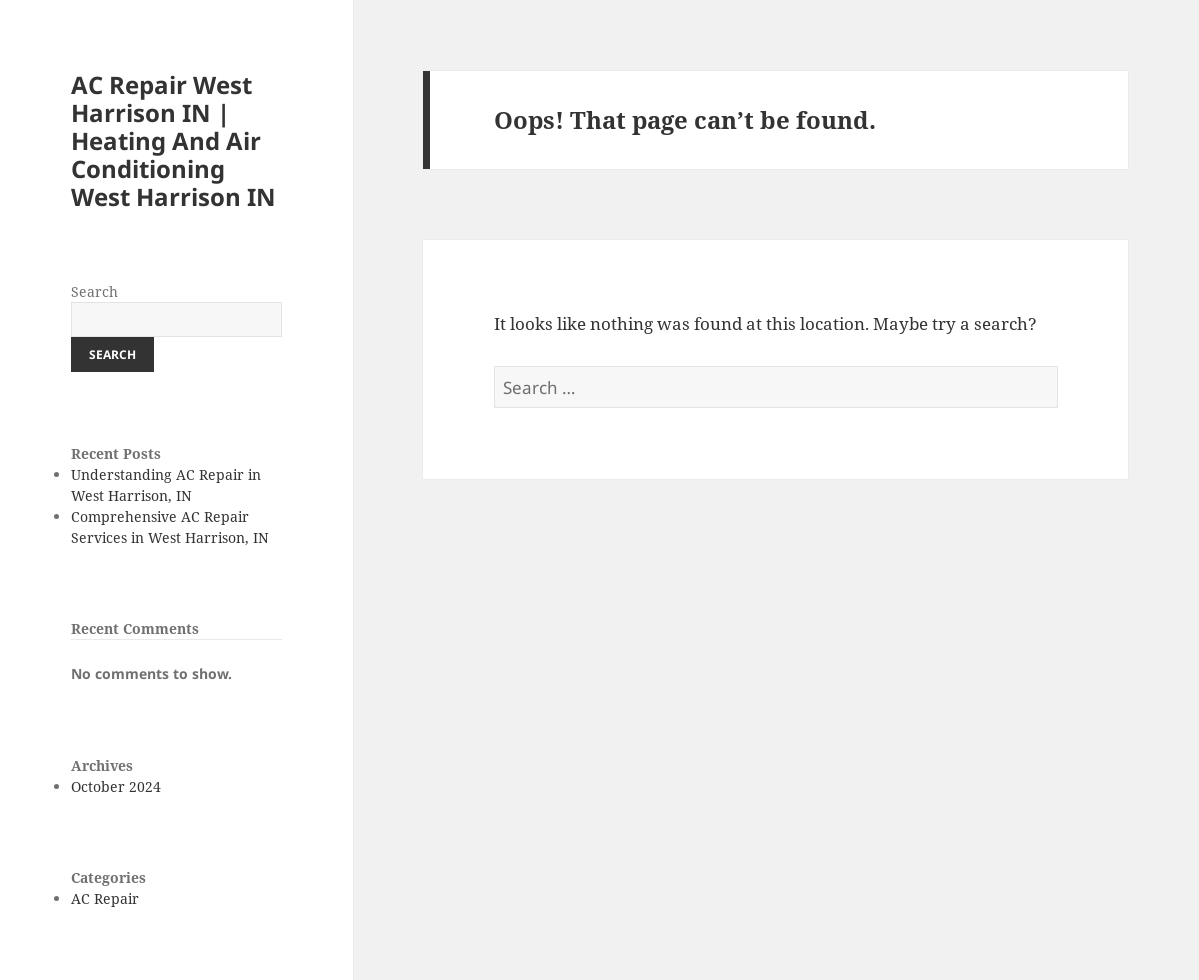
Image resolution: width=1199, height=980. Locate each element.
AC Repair (105, 898)
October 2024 (116, 786)
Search (94, 291)
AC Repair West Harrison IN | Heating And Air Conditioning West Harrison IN (173, 140)
